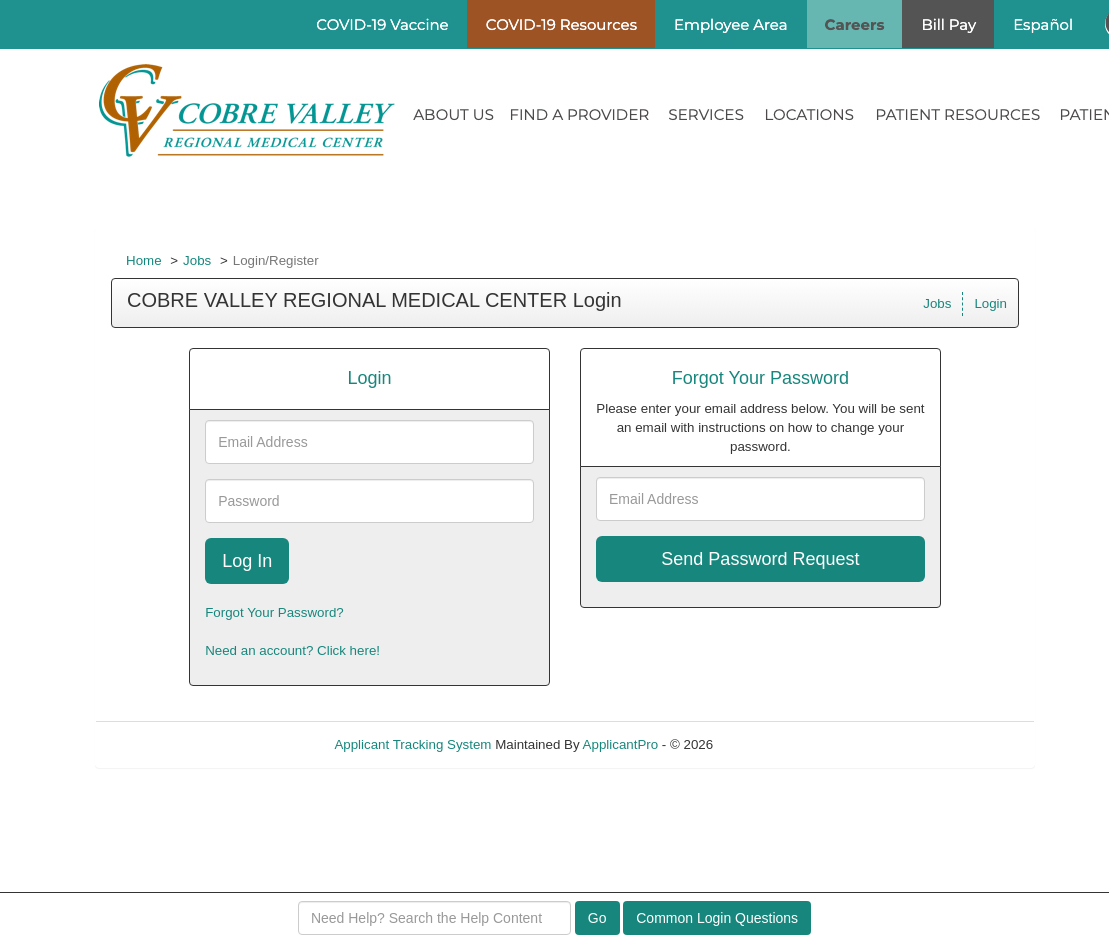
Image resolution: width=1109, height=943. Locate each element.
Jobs (197, 260)
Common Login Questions (717, 918)
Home (144, 260)
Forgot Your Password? (274, 612)
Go (597, 918)
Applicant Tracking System (412, 744)
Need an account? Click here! (292, 650)
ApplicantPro (621, 744)
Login (990, 303)
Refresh (772, 744)
